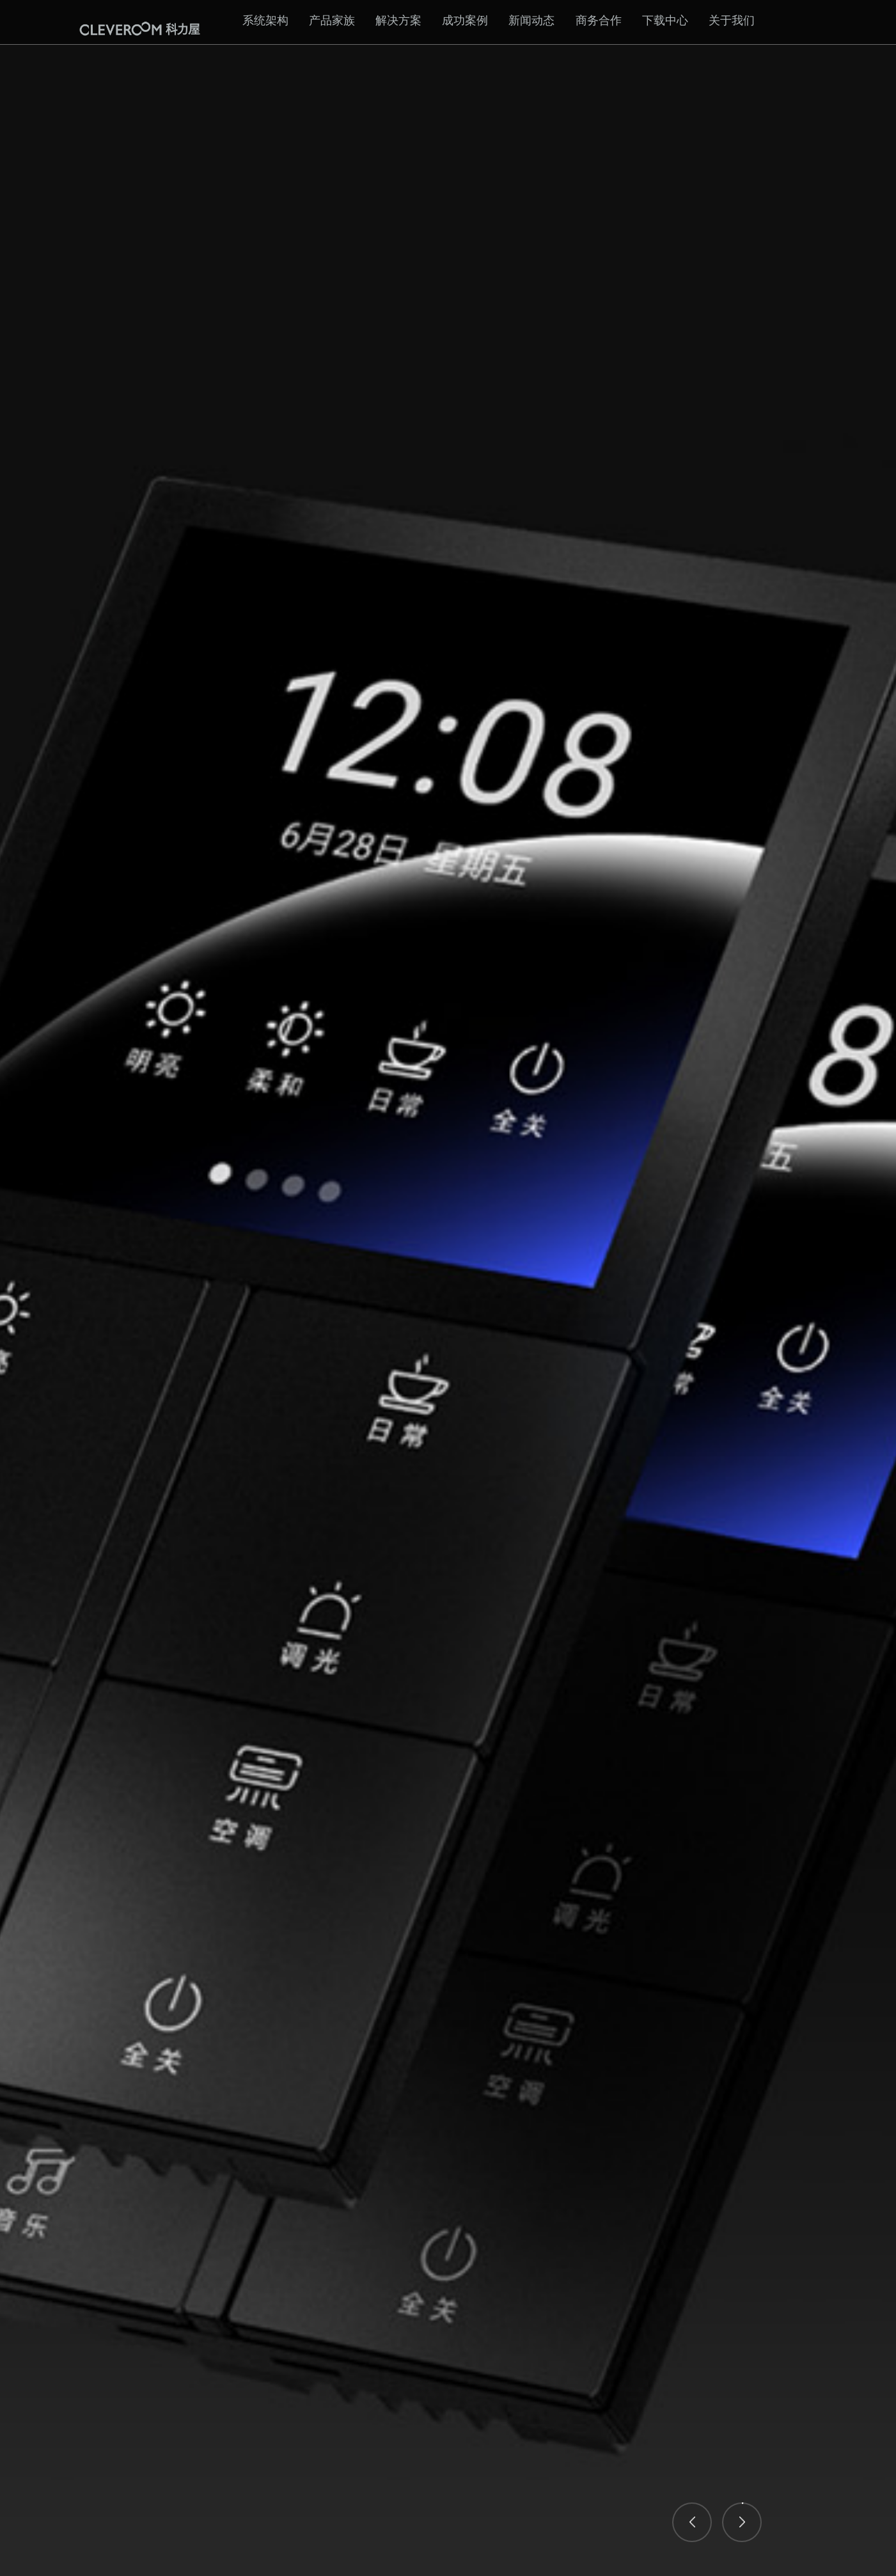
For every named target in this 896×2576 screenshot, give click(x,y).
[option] (448, 1288)
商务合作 (599, 20)
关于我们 (732, 20)
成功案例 (465, 20)
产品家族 (332, 20)
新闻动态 (531, 20)
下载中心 (665, 20)
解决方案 (398, 20)
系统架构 (265, 20)
